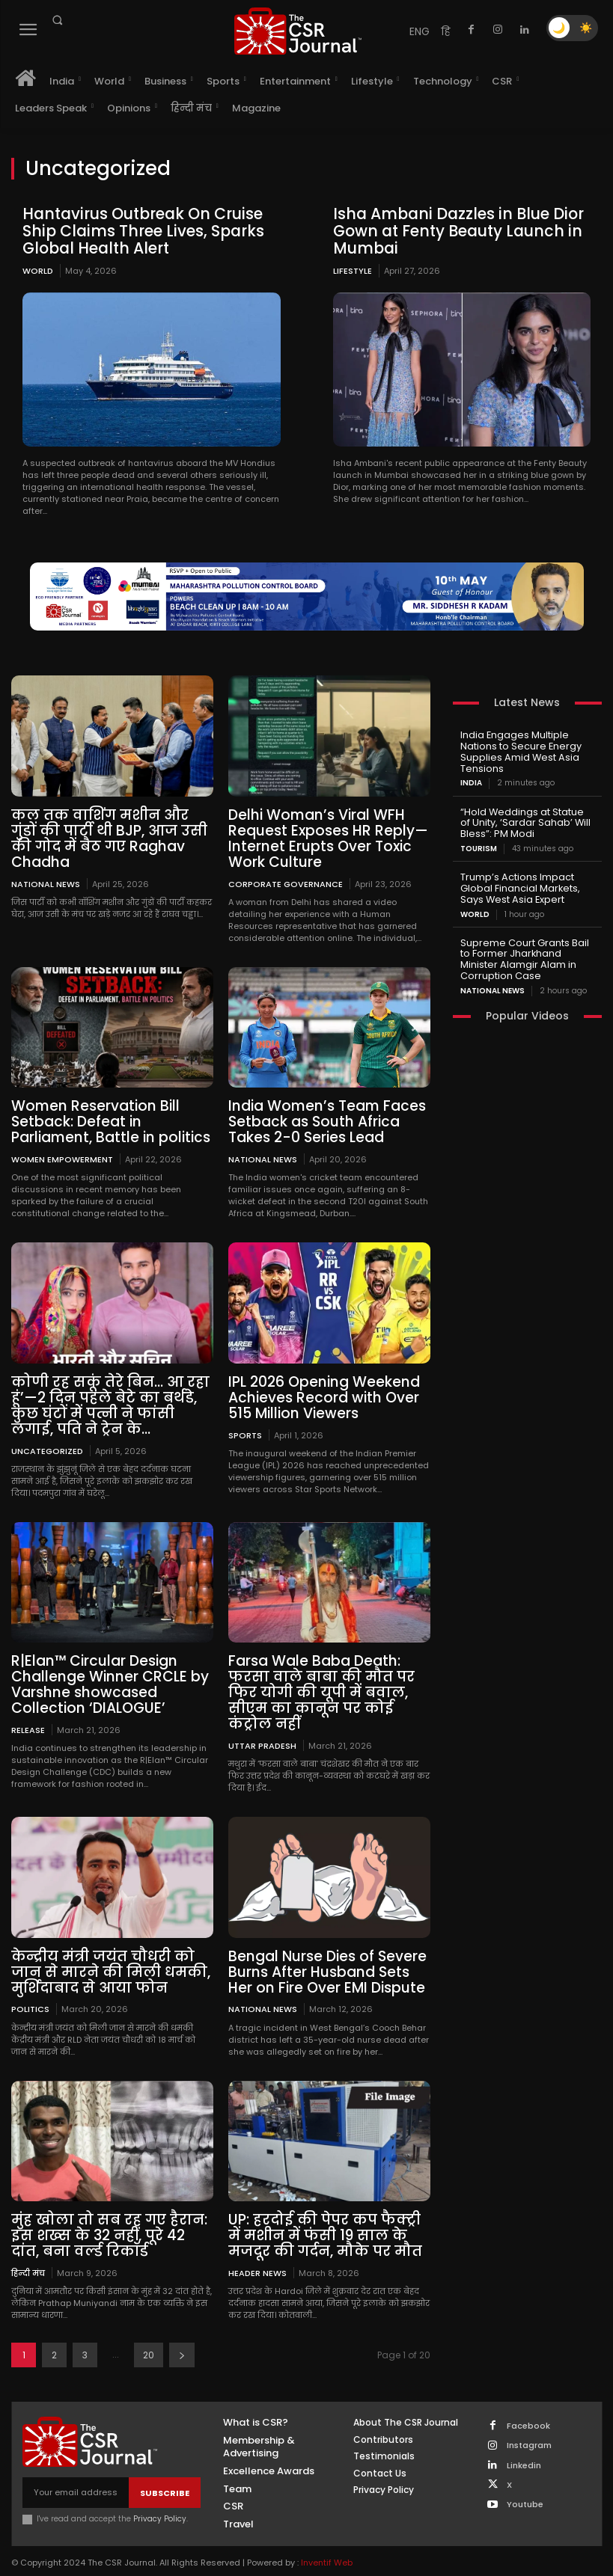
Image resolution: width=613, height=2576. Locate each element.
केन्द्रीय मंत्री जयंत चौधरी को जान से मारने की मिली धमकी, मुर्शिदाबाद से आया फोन (112, 1956)
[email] (75, 2473)
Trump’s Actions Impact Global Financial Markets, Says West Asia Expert (517, 881)
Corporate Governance (285, 878)
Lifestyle (352, 269)
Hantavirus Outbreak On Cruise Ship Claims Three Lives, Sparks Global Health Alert (138, 230)
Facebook (528, 2405)
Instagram (529, 2426)
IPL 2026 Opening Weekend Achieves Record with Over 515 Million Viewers (318, 1389)
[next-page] (182, 2335)
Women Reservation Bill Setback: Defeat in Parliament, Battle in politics (105, 1116)
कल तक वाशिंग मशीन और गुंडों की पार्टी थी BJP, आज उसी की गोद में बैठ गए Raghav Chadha (111, 828)
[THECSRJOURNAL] (298, 31)
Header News (257, 2253)
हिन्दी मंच (28, 2253)
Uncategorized (47, 1440)
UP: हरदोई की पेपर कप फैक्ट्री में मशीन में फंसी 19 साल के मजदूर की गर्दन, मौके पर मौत (327, 2218)
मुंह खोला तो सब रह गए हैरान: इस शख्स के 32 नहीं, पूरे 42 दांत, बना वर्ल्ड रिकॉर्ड (109, 2218)
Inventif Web (327, 2543)
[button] (57, 20)
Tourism (478, 842)
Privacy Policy (159, 2499)
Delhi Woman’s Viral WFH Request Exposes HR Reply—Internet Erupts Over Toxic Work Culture (322, 835)
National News (45, 863)
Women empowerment (62, 1152)
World (37, 269)
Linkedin (524, 2445)
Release (28, 1716)
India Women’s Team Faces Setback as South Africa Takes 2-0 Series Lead (320, 1116)
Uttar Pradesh (262, 1730)
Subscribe (164, 2473)
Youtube (525, 2484)
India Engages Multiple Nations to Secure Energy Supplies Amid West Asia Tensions (516, 748)
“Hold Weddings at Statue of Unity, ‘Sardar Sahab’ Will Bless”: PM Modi (525, 817)
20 (148, 2335)
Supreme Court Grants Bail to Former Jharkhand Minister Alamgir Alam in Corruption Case (527, 948)
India (471, 778)
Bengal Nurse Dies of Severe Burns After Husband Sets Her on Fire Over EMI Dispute (327, 1956)
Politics (30, 1992)
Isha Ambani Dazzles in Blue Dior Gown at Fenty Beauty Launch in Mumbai (452, 230)
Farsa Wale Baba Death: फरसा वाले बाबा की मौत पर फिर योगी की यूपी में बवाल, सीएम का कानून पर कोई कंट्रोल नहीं (328, 1680)
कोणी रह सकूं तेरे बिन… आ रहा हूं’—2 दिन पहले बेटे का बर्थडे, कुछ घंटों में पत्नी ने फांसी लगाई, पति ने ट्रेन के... (110, 1396)
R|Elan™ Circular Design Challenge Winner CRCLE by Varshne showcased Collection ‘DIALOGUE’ (103, 1672)
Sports (245, 1425)
